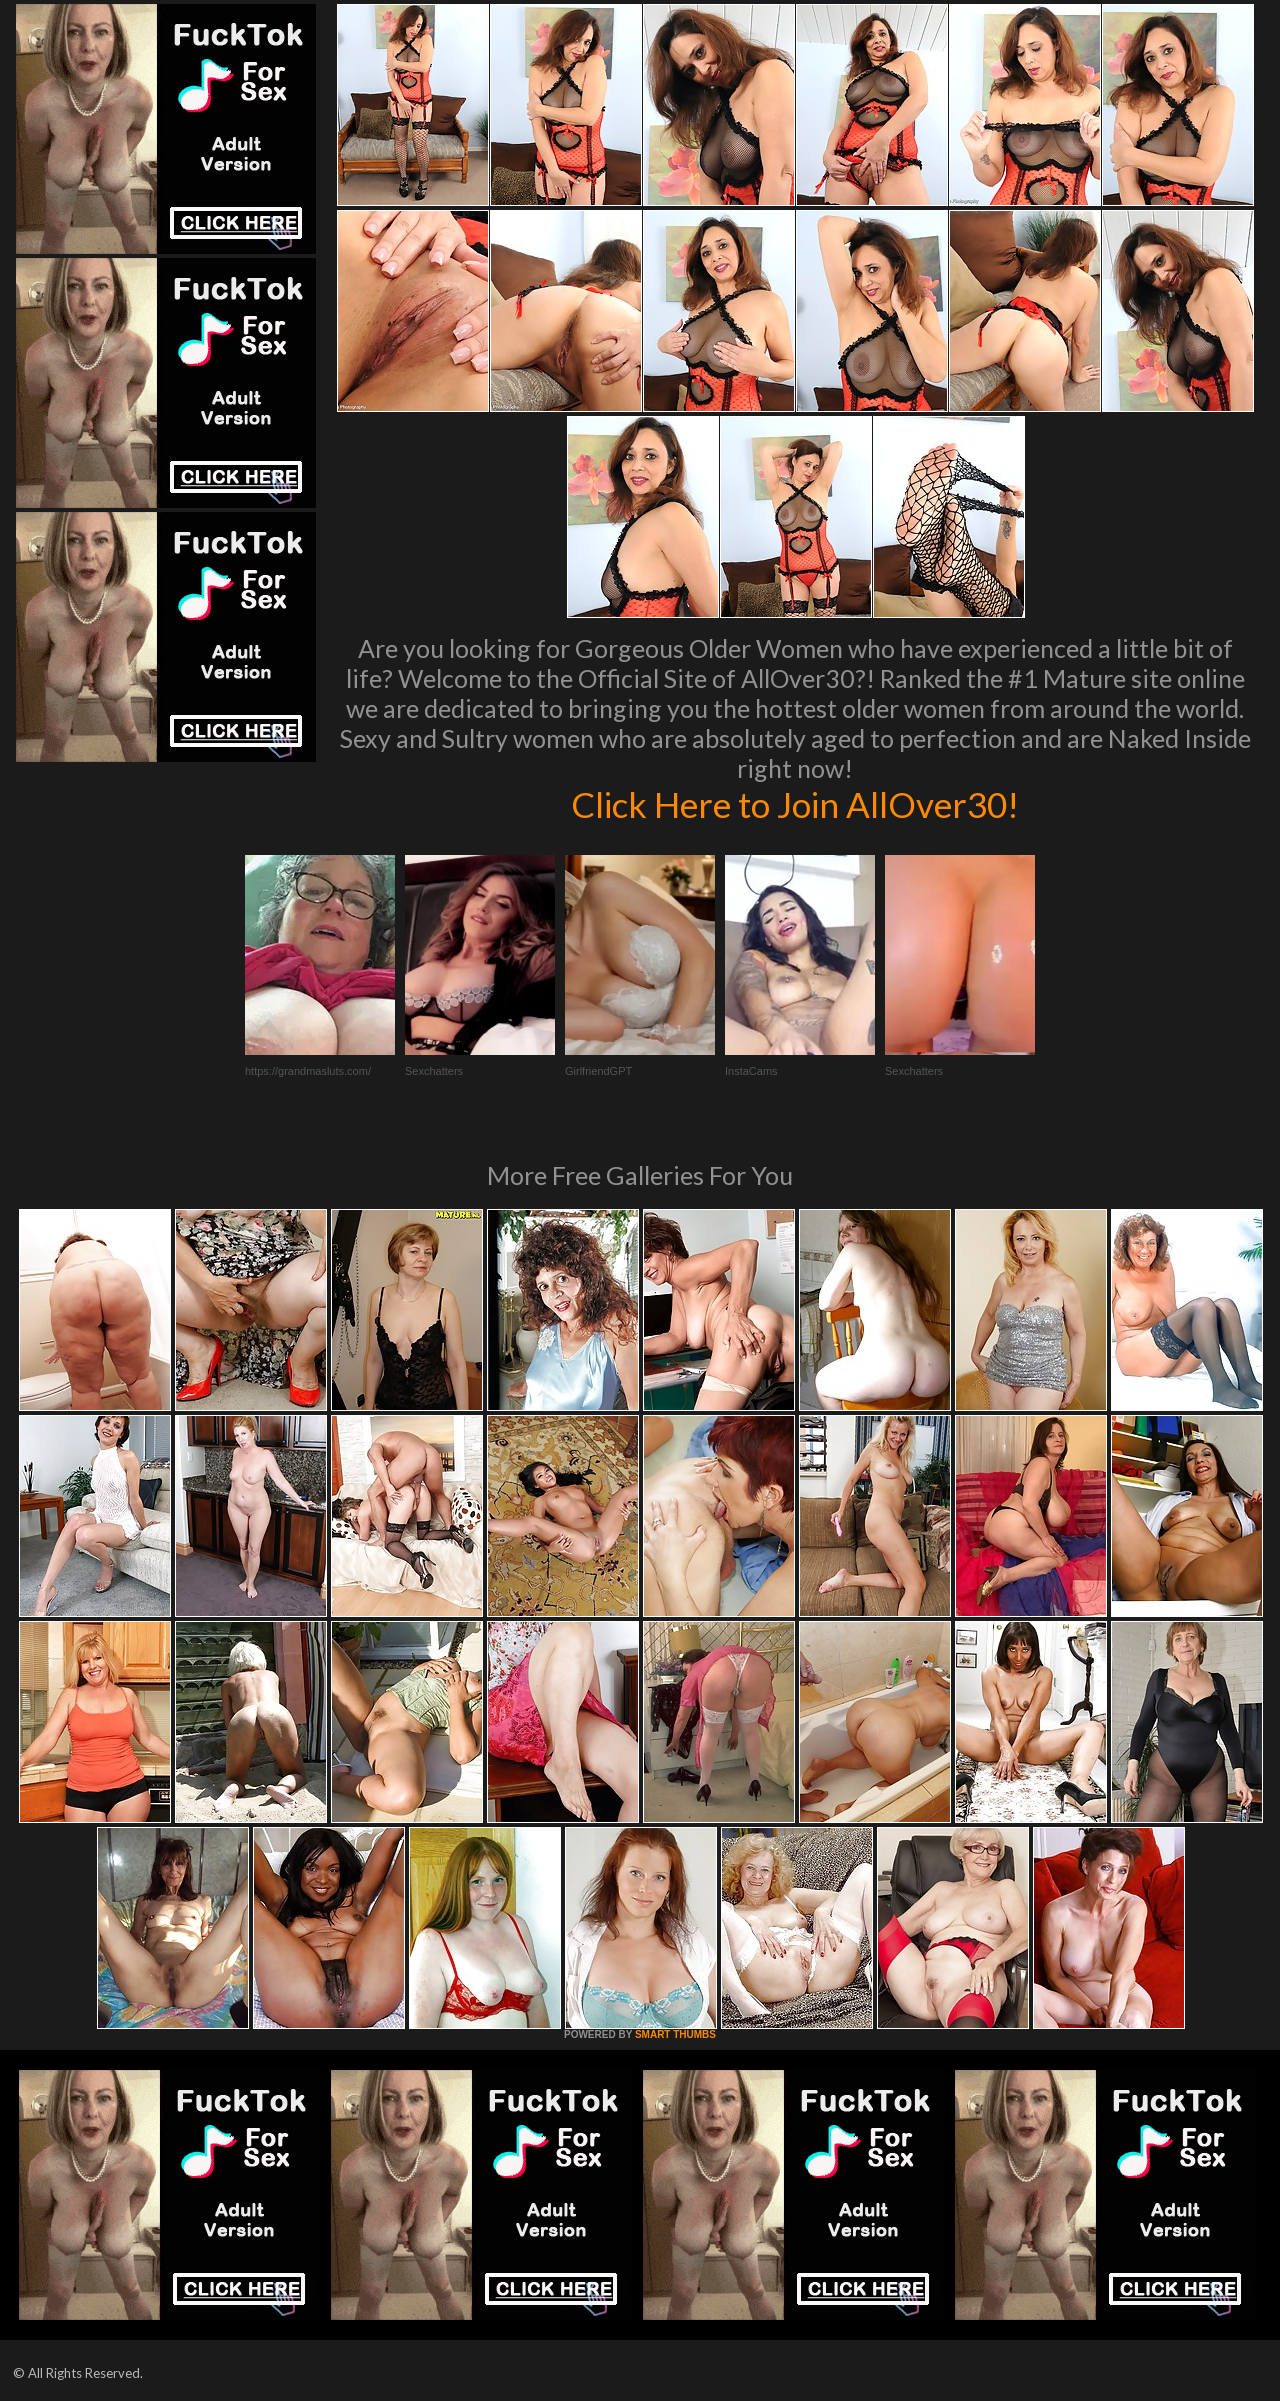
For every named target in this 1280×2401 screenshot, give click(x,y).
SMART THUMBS (675, 2034)
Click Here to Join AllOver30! (795, 804)
